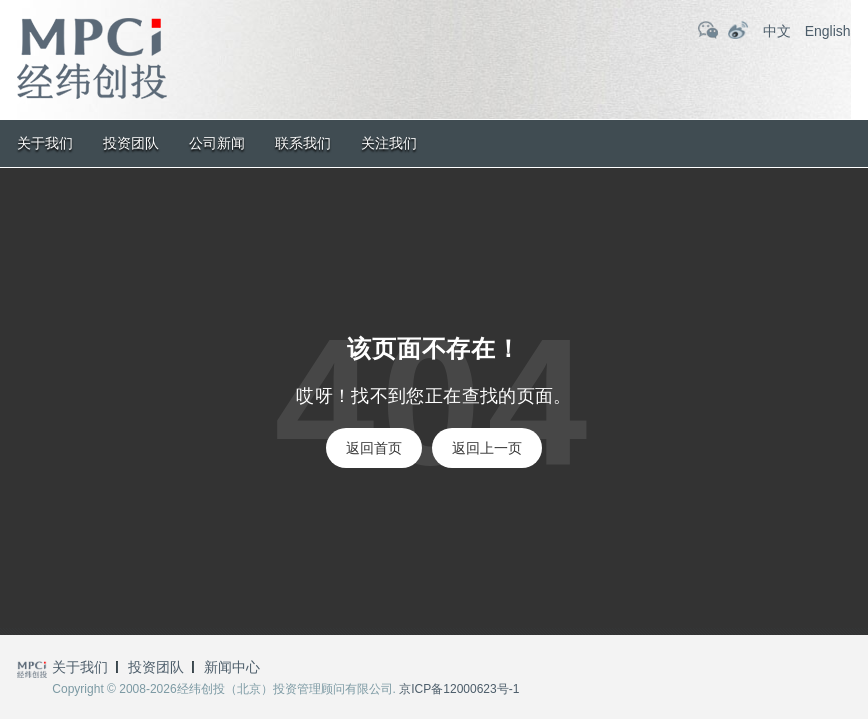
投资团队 (131, 143)
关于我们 (45, 143)
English (828, 31)
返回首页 (374, 448)
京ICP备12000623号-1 (459, 689)
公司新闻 (217, 143)
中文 (777, 31)
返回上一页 (487, 448)
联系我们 (303, 143)
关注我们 (389, 143)
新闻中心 (232, 667)
